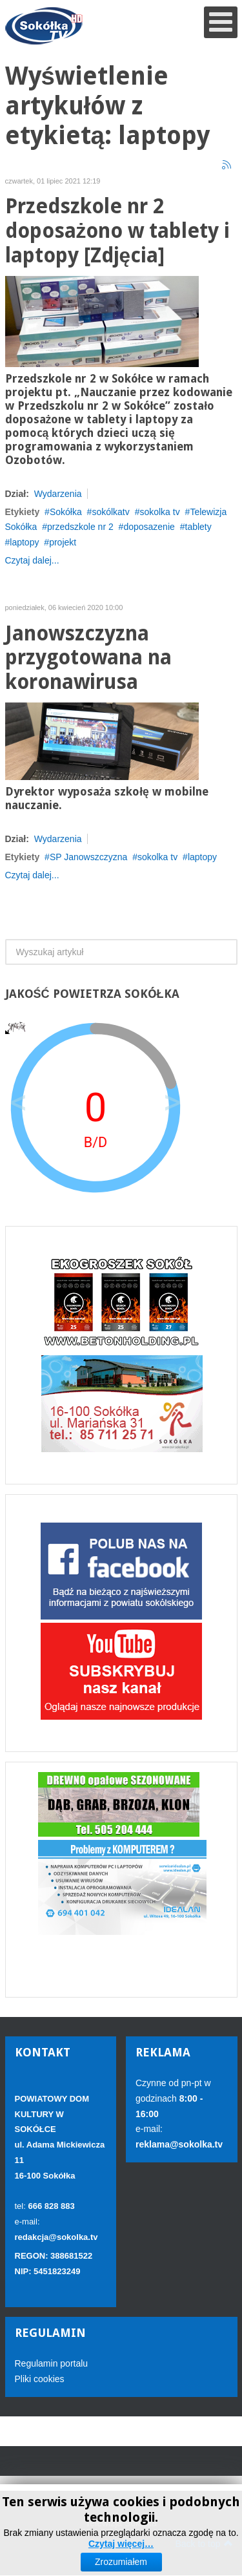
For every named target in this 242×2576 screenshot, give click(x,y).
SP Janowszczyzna (88, 857)
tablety (198, 527)
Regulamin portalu (51, 2363)
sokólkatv (110, 512)
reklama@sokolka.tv (179, 2144)
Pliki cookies (40, 2379)
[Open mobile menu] (220, 22)
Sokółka (66, 512)
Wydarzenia (58, 494)
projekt (62, 542)
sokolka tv (159, 512)
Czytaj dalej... (32, 560)
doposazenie (148, 527)
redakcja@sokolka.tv (56, 2237)
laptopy (24, 542)
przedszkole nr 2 (80, 527)
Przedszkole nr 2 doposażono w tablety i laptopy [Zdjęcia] (117, 231)
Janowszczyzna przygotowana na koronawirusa (88, 658)
